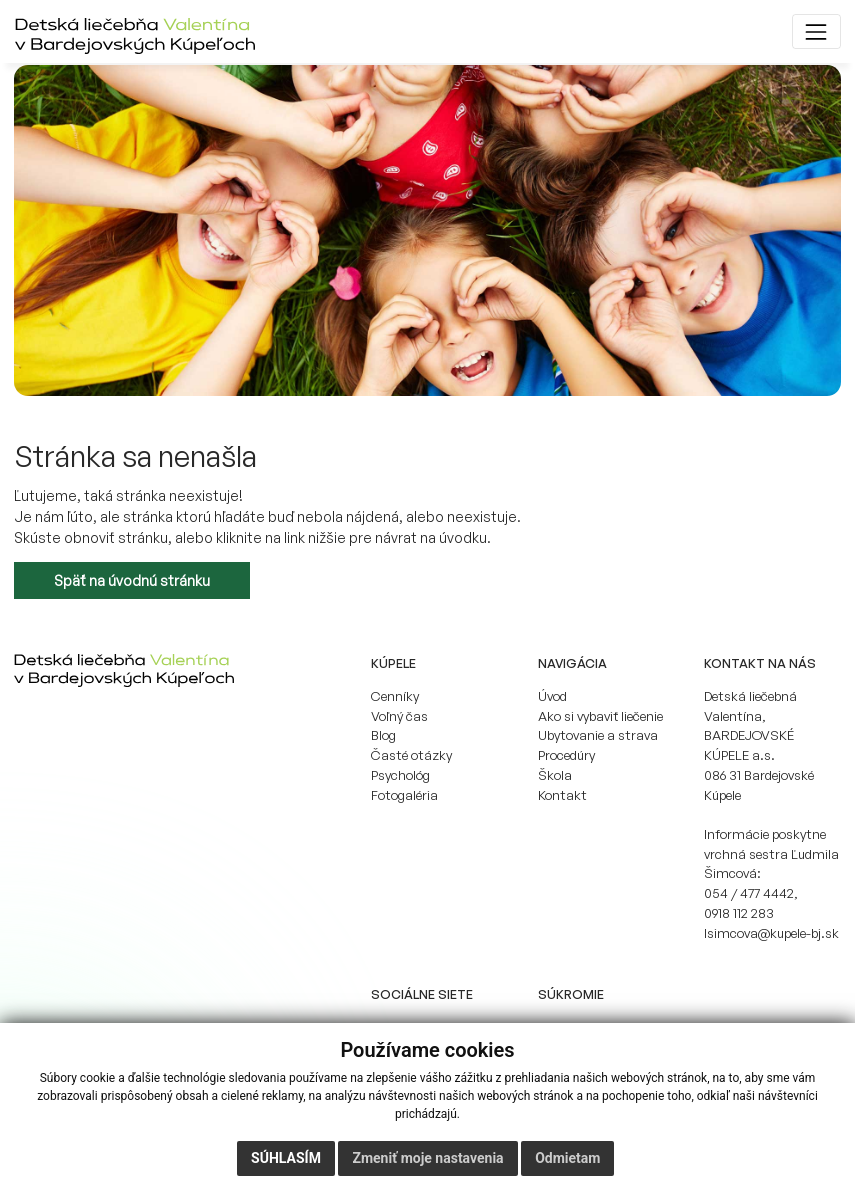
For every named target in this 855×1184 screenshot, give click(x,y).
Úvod (552, 696)
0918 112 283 (739, 913)
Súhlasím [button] (286, 1158)
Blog (383, 735)
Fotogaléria (404, 795)
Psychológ (400, 775)
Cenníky (395, 696)
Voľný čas (399, 716)
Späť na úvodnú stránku (132, 580)
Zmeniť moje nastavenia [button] (427, 1158)
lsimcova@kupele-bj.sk (771, 933)
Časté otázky (411, 755)
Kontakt (562, 795)
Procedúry (566, 755)
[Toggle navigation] (816, 31)
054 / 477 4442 (749, 893)
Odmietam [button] (567, 1158)
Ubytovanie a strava (598, 735)
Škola (555, 775)
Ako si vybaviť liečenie (600, 716)
